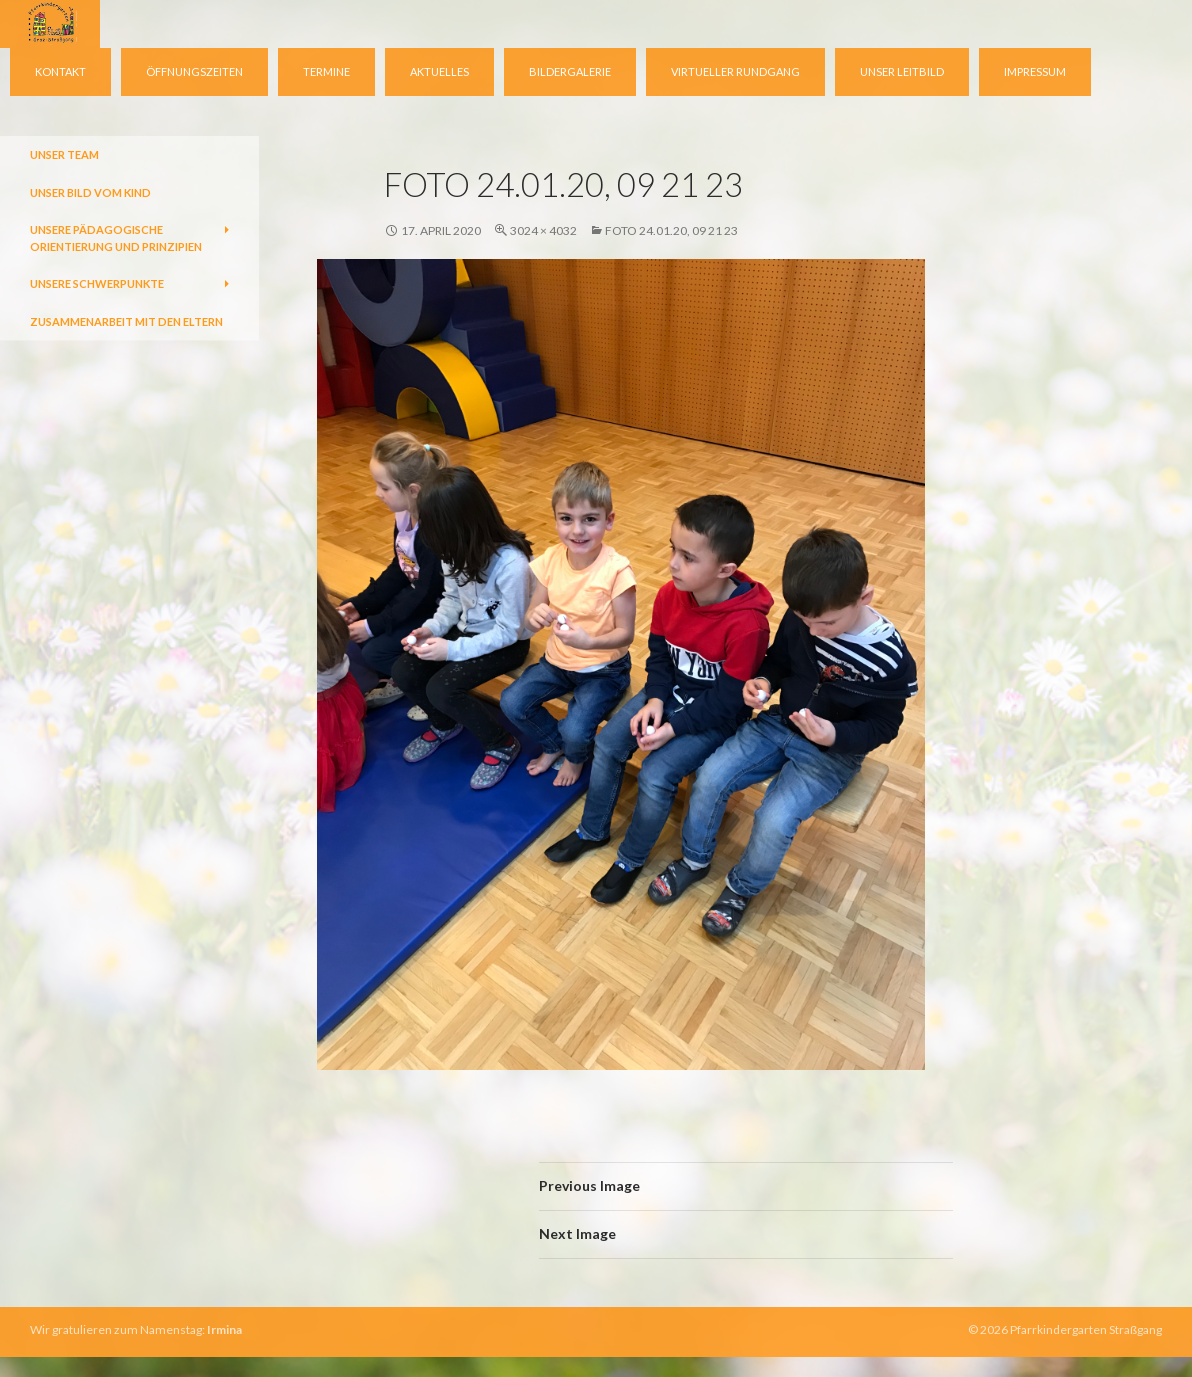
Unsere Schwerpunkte (97, 283)
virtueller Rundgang (735, 71)
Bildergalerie (570, 71)
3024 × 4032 (543, 230)
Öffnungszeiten (194, 71)
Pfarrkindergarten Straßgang (1086, 1329)
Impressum (1035, 71)
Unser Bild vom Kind (90, 192)
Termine (326, 71)
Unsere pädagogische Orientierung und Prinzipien (116, 238)
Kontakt (60, 71)
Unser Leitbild (902, 71)
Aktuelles (439, 71)
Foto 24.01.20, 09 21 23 (671, 230)
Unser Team (64, 154)
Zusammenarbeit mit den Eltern (126, 321)
